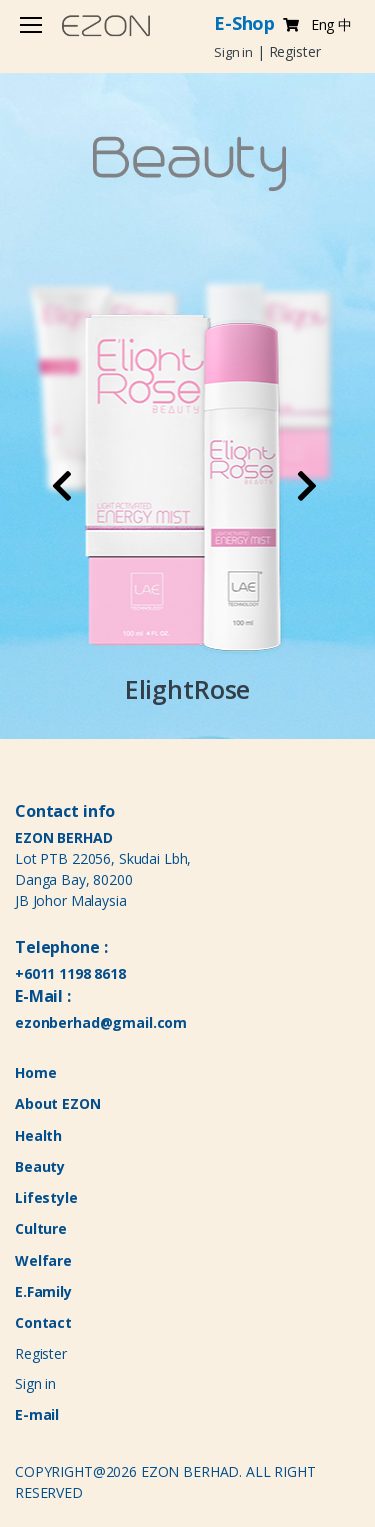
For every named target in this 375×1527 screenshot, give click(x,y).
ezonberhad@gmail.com (101, 1022)
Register (41, 1353)
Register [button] (295, 51)
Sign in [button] (233, 52)
